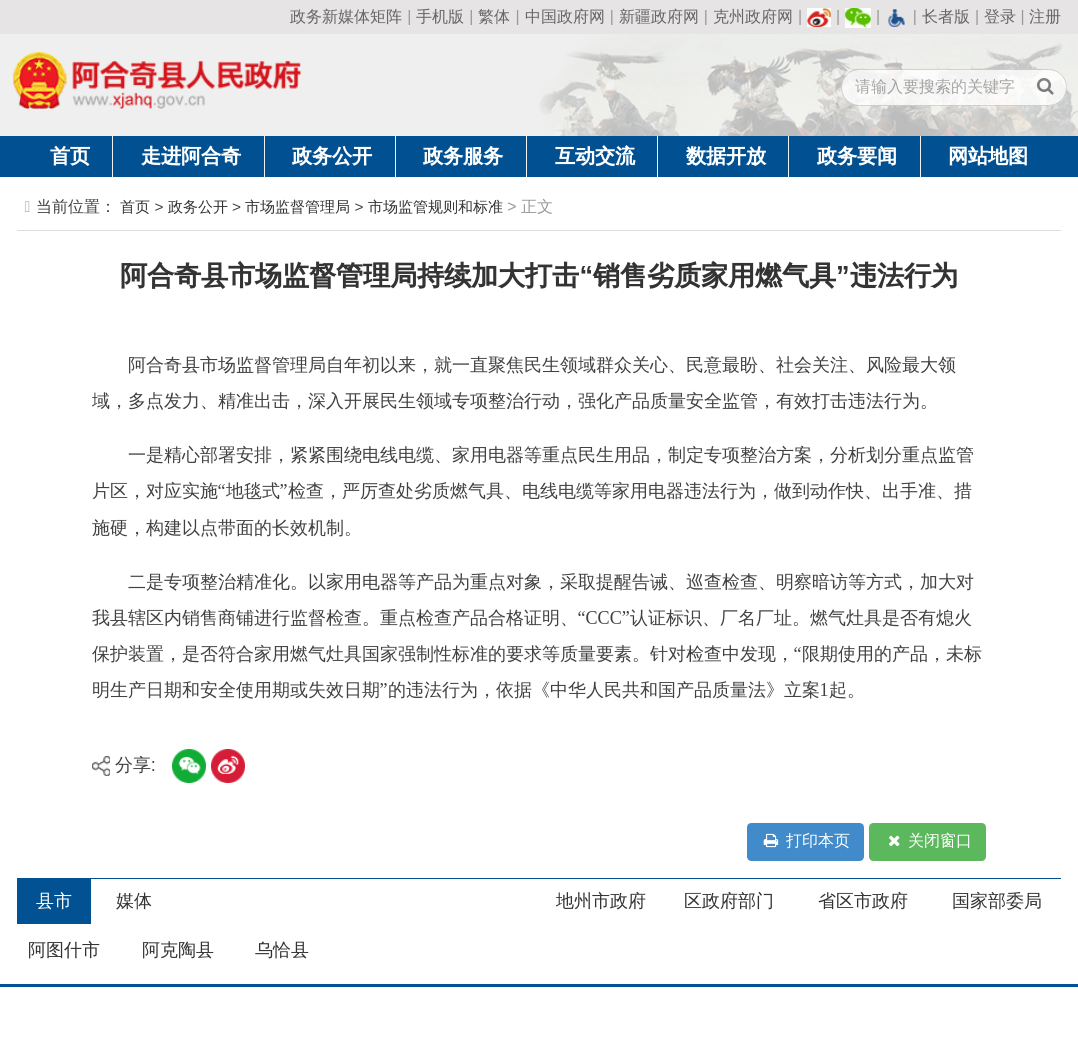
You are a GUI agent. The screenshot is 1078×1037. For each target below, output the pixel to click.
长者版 (946, 16)
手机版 (440, 16)
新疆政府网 (659, 16)
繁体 (494, 16)
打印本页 (805, 841)
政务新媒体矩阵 (346, 16)
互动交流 (595, 156)
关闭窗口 (928, 841)
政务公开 (332, 156)
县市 (54, 901)
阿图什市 (64, 950)
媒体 (134, 901)
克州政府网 (753, 16)
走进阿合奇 (191, 156)
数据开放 (726, 156)
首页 (70, 156)
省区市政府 (863, 901)
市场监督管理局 (297, 206)
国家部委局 (997, 901)
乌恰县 (282, 950)
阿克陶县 (178, 950)
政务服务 (463, 156)
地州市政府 (601, 901)
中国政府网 (565, 16)
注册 (1045, 16)
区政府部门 (729, 901)
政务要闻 (857, 156)
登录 (1000, 16)
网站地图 (988, 156)
